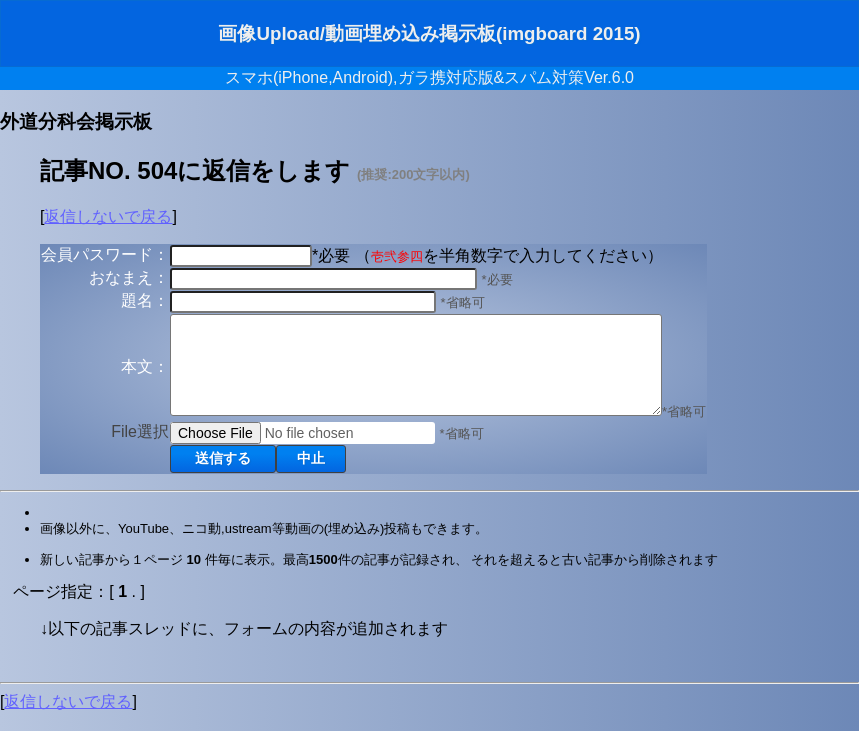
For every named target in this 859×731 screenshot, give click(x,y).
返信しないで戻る (108, 216)
